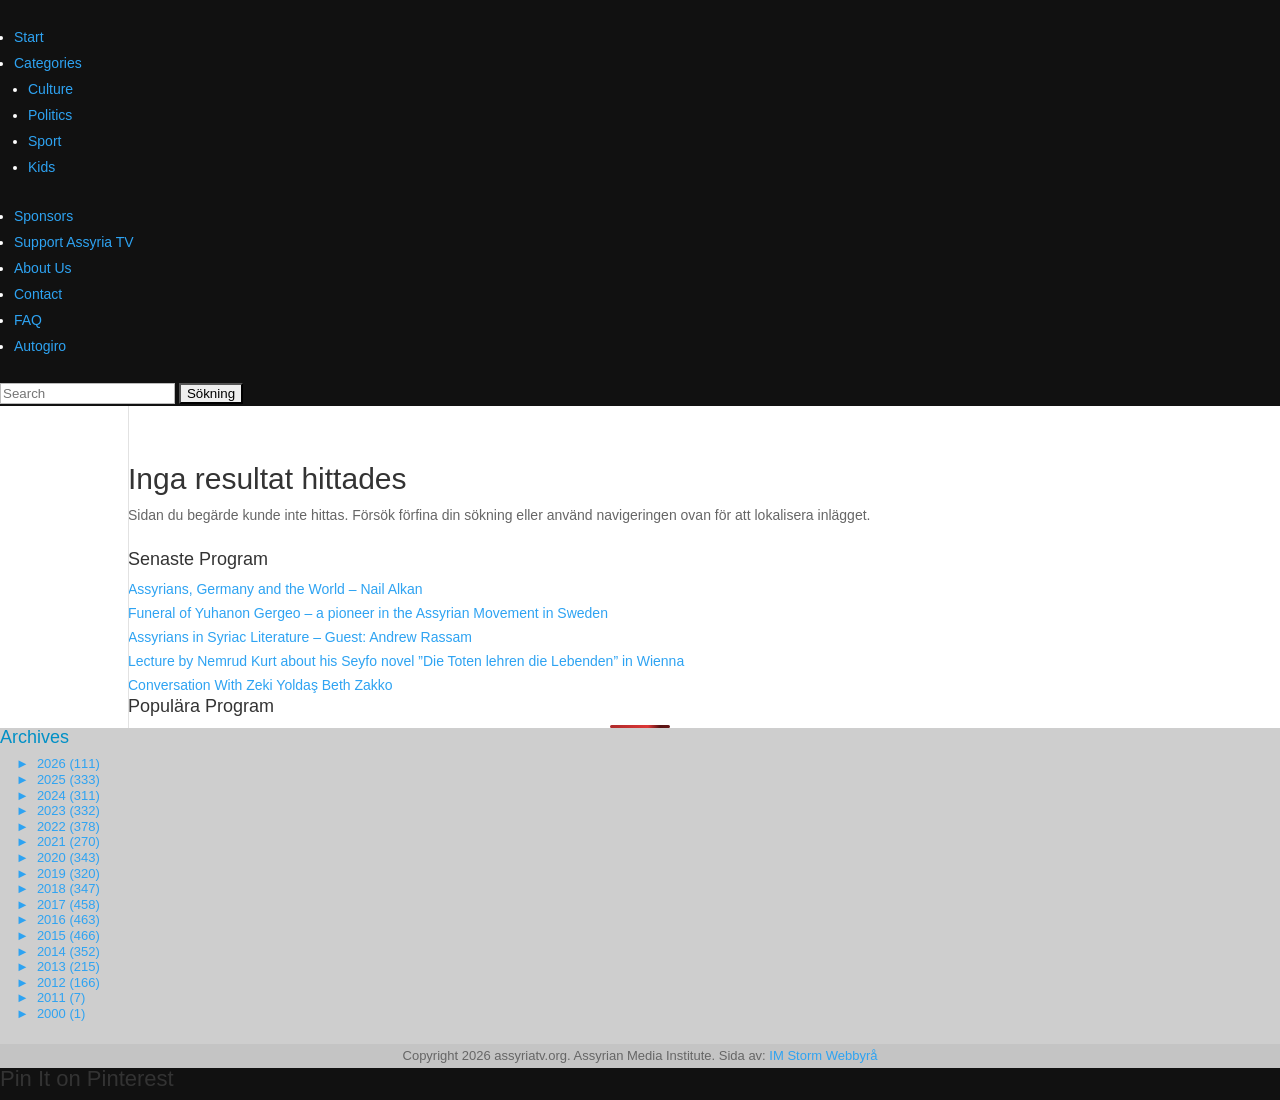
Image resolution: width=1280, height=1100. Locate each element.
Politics (50, 115)
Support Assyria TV (74, 242)
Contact (38, 294)
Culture (50, 89)
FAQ (28, 320)
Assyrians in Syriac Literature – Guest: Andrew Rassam (300, 637)
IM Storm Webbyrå (823, 1055)
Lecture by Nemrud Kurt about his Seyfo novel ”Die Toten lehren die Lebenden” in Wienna (406, 661)
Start (29, 37)
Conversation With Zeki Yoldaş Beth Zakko (260, 685)
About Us (43, 268)
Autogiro (40, 346)
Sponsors (43, 216)
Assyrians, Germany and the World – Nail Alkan (275, 589)
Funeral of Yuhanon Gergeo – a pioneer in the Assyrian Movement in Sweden (368, 613)
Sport (44, 141)
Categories (48, 63)
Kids (41, 167)
